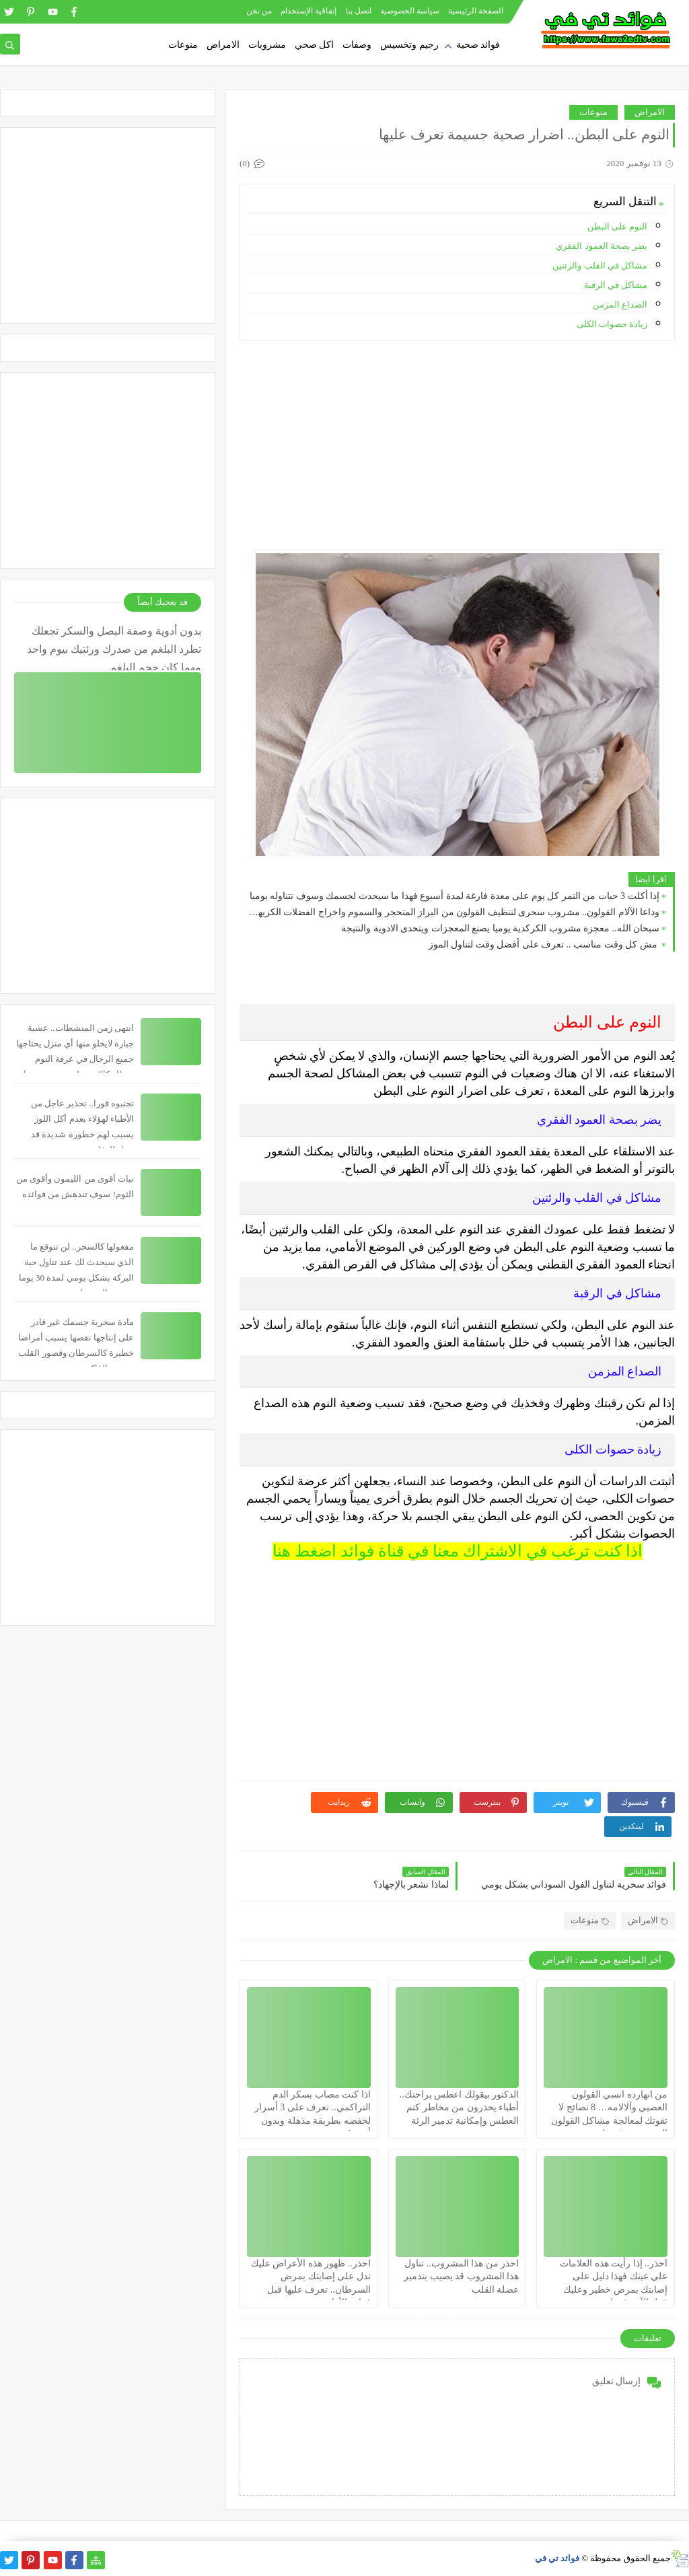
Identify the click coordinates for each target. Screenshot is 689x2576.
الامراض (223, 45)
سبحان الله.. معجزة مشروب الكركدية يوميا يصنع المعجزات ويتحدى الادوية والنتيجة (500, 928)
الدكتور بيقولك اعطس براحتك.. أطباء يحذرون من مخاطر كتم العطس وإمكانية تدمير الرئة (459, 2107)
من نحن (259, 10)
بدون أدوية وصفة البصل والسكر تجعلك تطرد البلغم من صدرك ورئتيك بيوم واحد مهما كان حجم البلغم (114, 647)
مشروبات (267, 45)
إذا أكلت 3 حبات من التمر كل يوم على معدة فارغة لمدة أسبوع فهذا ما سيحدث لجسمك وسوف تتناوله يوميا (455, 896)
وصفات (356, 45)
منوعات (183, 45)
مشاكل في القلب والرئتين (599, 265)
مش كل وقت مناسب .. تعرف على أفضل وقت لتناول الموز (544, 944)
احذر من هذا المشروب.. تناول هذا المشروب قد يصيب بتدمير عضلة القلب (461, 2276)
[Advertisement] (456, 445)
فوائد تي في (557, 2558)
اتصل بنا (358, 10)
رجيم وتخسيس (409, 45)
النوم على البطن (617, 226)
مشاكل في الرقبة (616, 285)
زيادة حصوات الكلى (612, 324)
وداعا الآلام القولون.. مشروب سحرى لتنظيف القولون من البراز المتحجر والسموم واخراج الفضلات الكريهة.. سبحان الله (452, 912)
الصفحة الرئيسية (475, 10)
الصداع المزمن (620, 304)
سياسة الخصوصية (409, 10)
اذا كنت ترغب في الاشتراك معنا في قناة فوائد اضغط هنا (458, 1551)
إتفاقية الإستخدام (308, 10)
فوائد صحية (478, 45)
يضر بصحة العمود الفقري (601, 246)
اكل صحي (314, 45)
